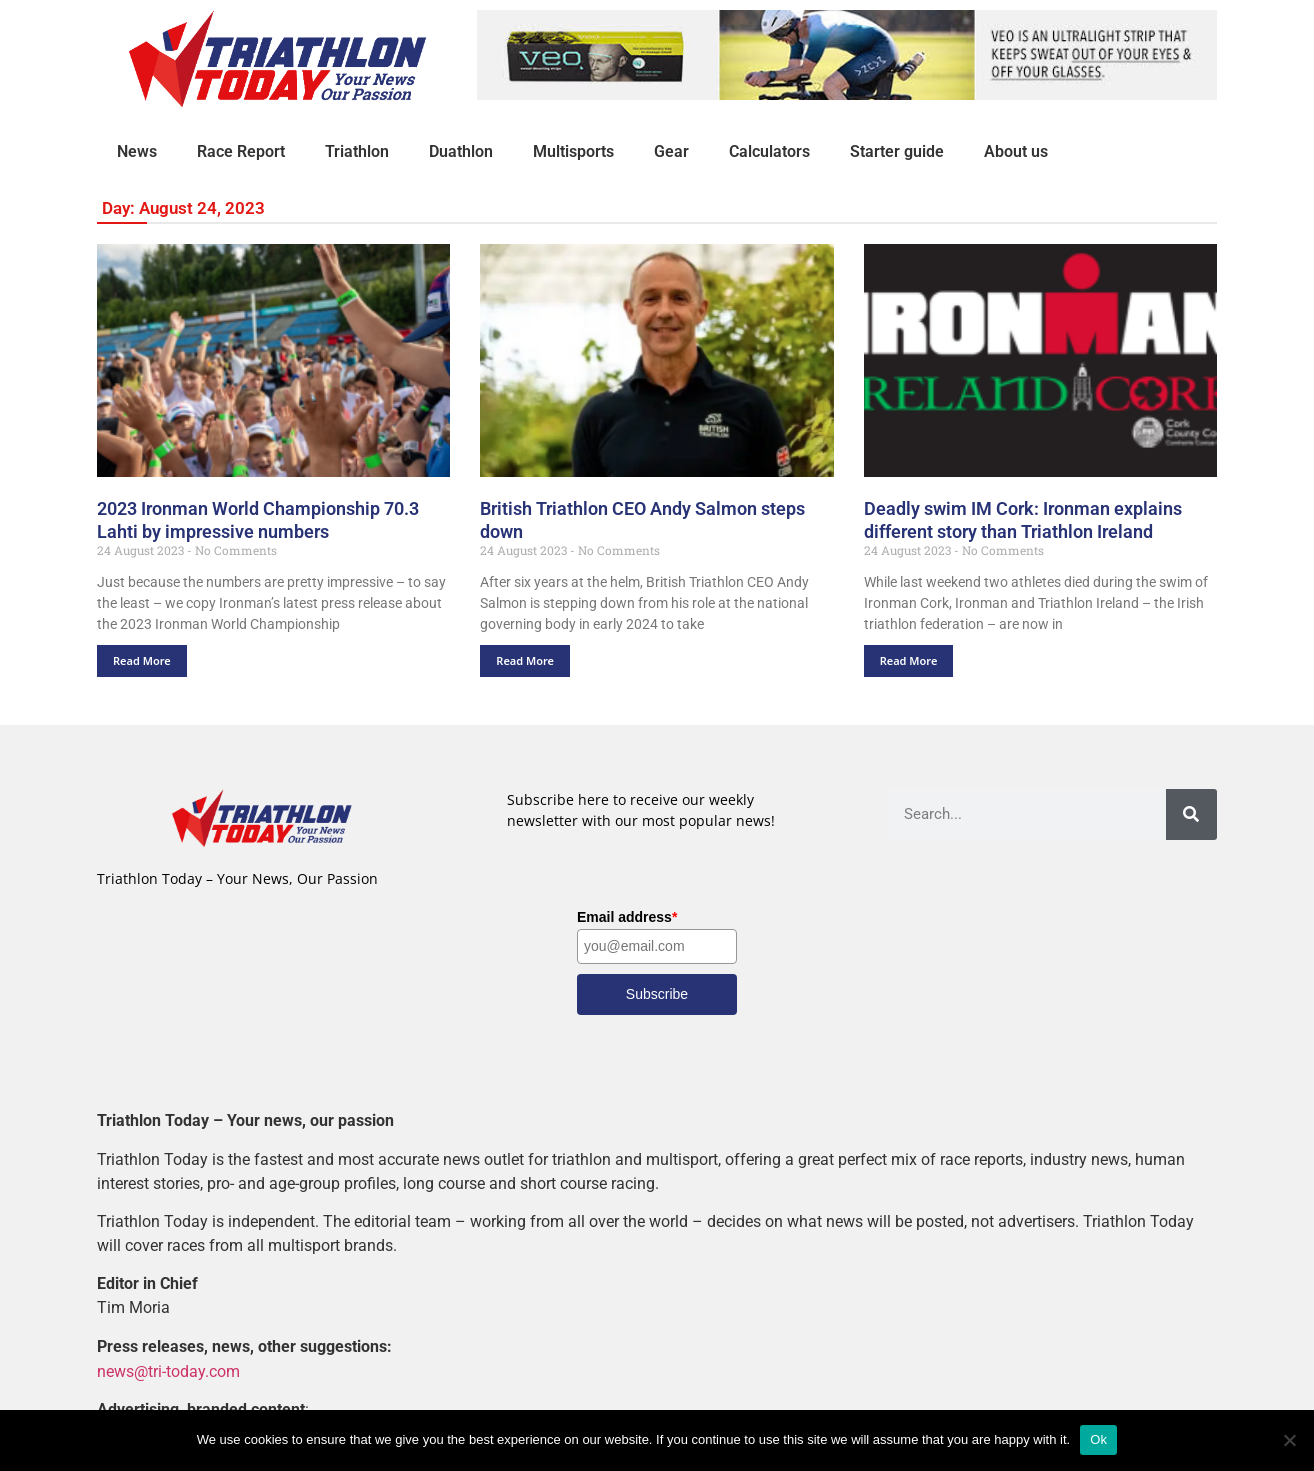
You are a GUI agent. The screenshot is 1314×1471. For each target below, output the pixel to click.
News (137, 151)
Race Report (241, 151)
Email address (627, 917)
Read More (142, 660)
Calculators (769, 151)
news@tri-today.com (168, 1370)
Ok (1098, 1439)
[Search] (1191, 814)
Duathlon (461, 151)
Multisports (573, 151)
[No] (1289, 1440)
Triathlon (357, 151)
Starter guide (897, 151)
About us (1016, 151)
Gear (671, 151)
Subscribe (657, 994)
